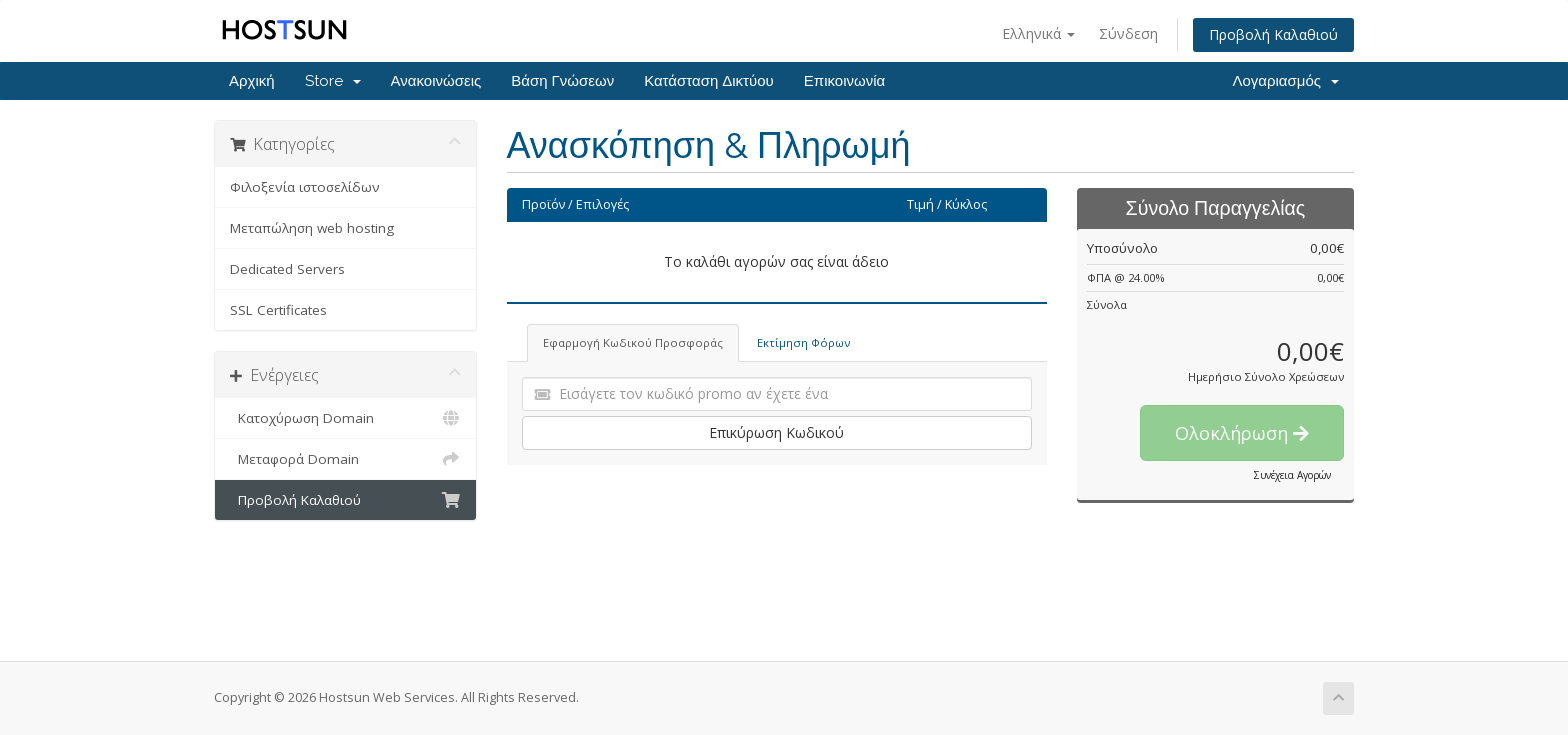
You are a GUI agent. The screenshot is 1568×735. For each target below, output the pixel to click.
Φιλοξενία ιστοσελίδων (305, 187)
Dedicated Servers (287, 269)
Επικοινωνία (844, 81)
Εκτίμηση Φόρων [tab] (803, 342)
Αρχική (252, 81)
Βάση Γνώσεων (562, 81)
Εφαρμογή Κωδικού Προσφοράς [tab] (633, 342)
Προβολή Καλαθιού (1273, 34)
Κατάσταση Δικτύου (709, 81)
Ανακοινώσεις (436, 81)
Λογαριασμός (1285, 81)
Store (333, 81)
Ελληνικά (1038, 33)
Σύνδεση (1128, 33)
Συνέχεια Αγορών (1292, 475)
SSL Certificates (278, 310)
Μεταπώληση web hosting (312, 228)
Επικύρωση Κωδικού (776, 432)
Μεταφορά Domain (345, 459)
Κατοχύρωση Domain (345, 418)
